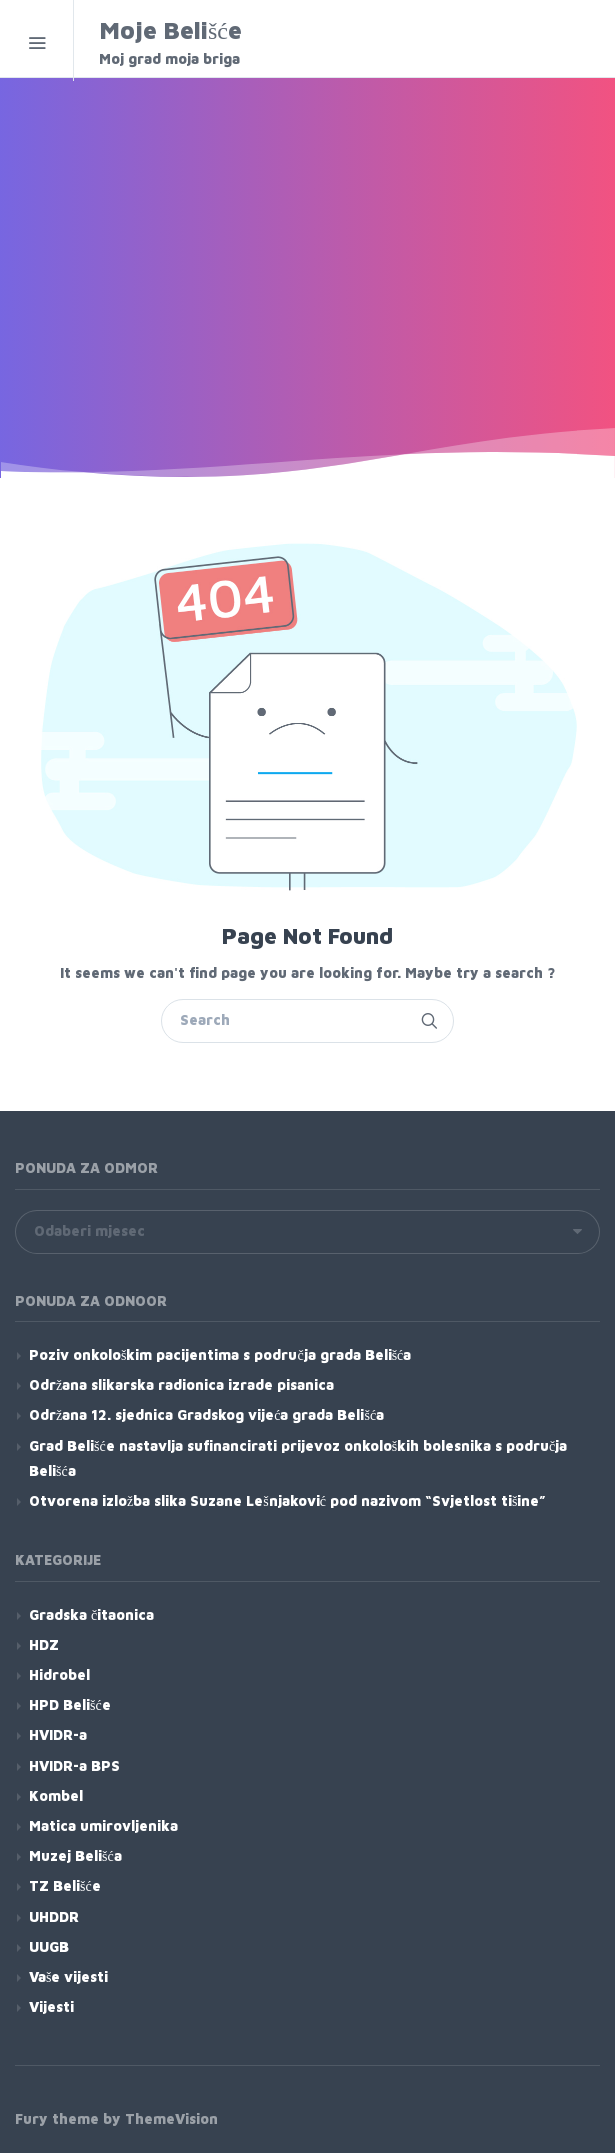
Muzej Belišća (75, 1855)
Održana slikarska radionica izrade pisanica (181, 1384)
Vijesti (51, 2006)
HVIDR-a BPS (74, 1765)
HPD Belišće (70, 1704)
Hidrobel (59, 1674)
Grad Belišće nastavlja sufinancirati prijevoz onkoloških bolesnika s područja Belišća (298, 1458)
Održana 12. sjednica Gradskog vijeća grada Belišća (206, 1414)
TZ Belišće (65, 1885)
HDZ (44, 1644)
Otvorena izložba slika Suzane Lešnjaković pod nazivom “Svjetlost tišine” (287, 1500)
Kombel (56, 1795)
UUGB (49, 1946)
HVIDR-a (58, 1734)
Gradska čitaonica (91, 1614)
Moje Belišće (226, 42)
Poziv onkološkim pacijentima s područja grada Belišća (220, 1354)
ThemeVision (171, 2118)
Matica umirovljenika (103, 1825)
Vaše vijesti (68, 1976)
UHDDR (54, 1916)
